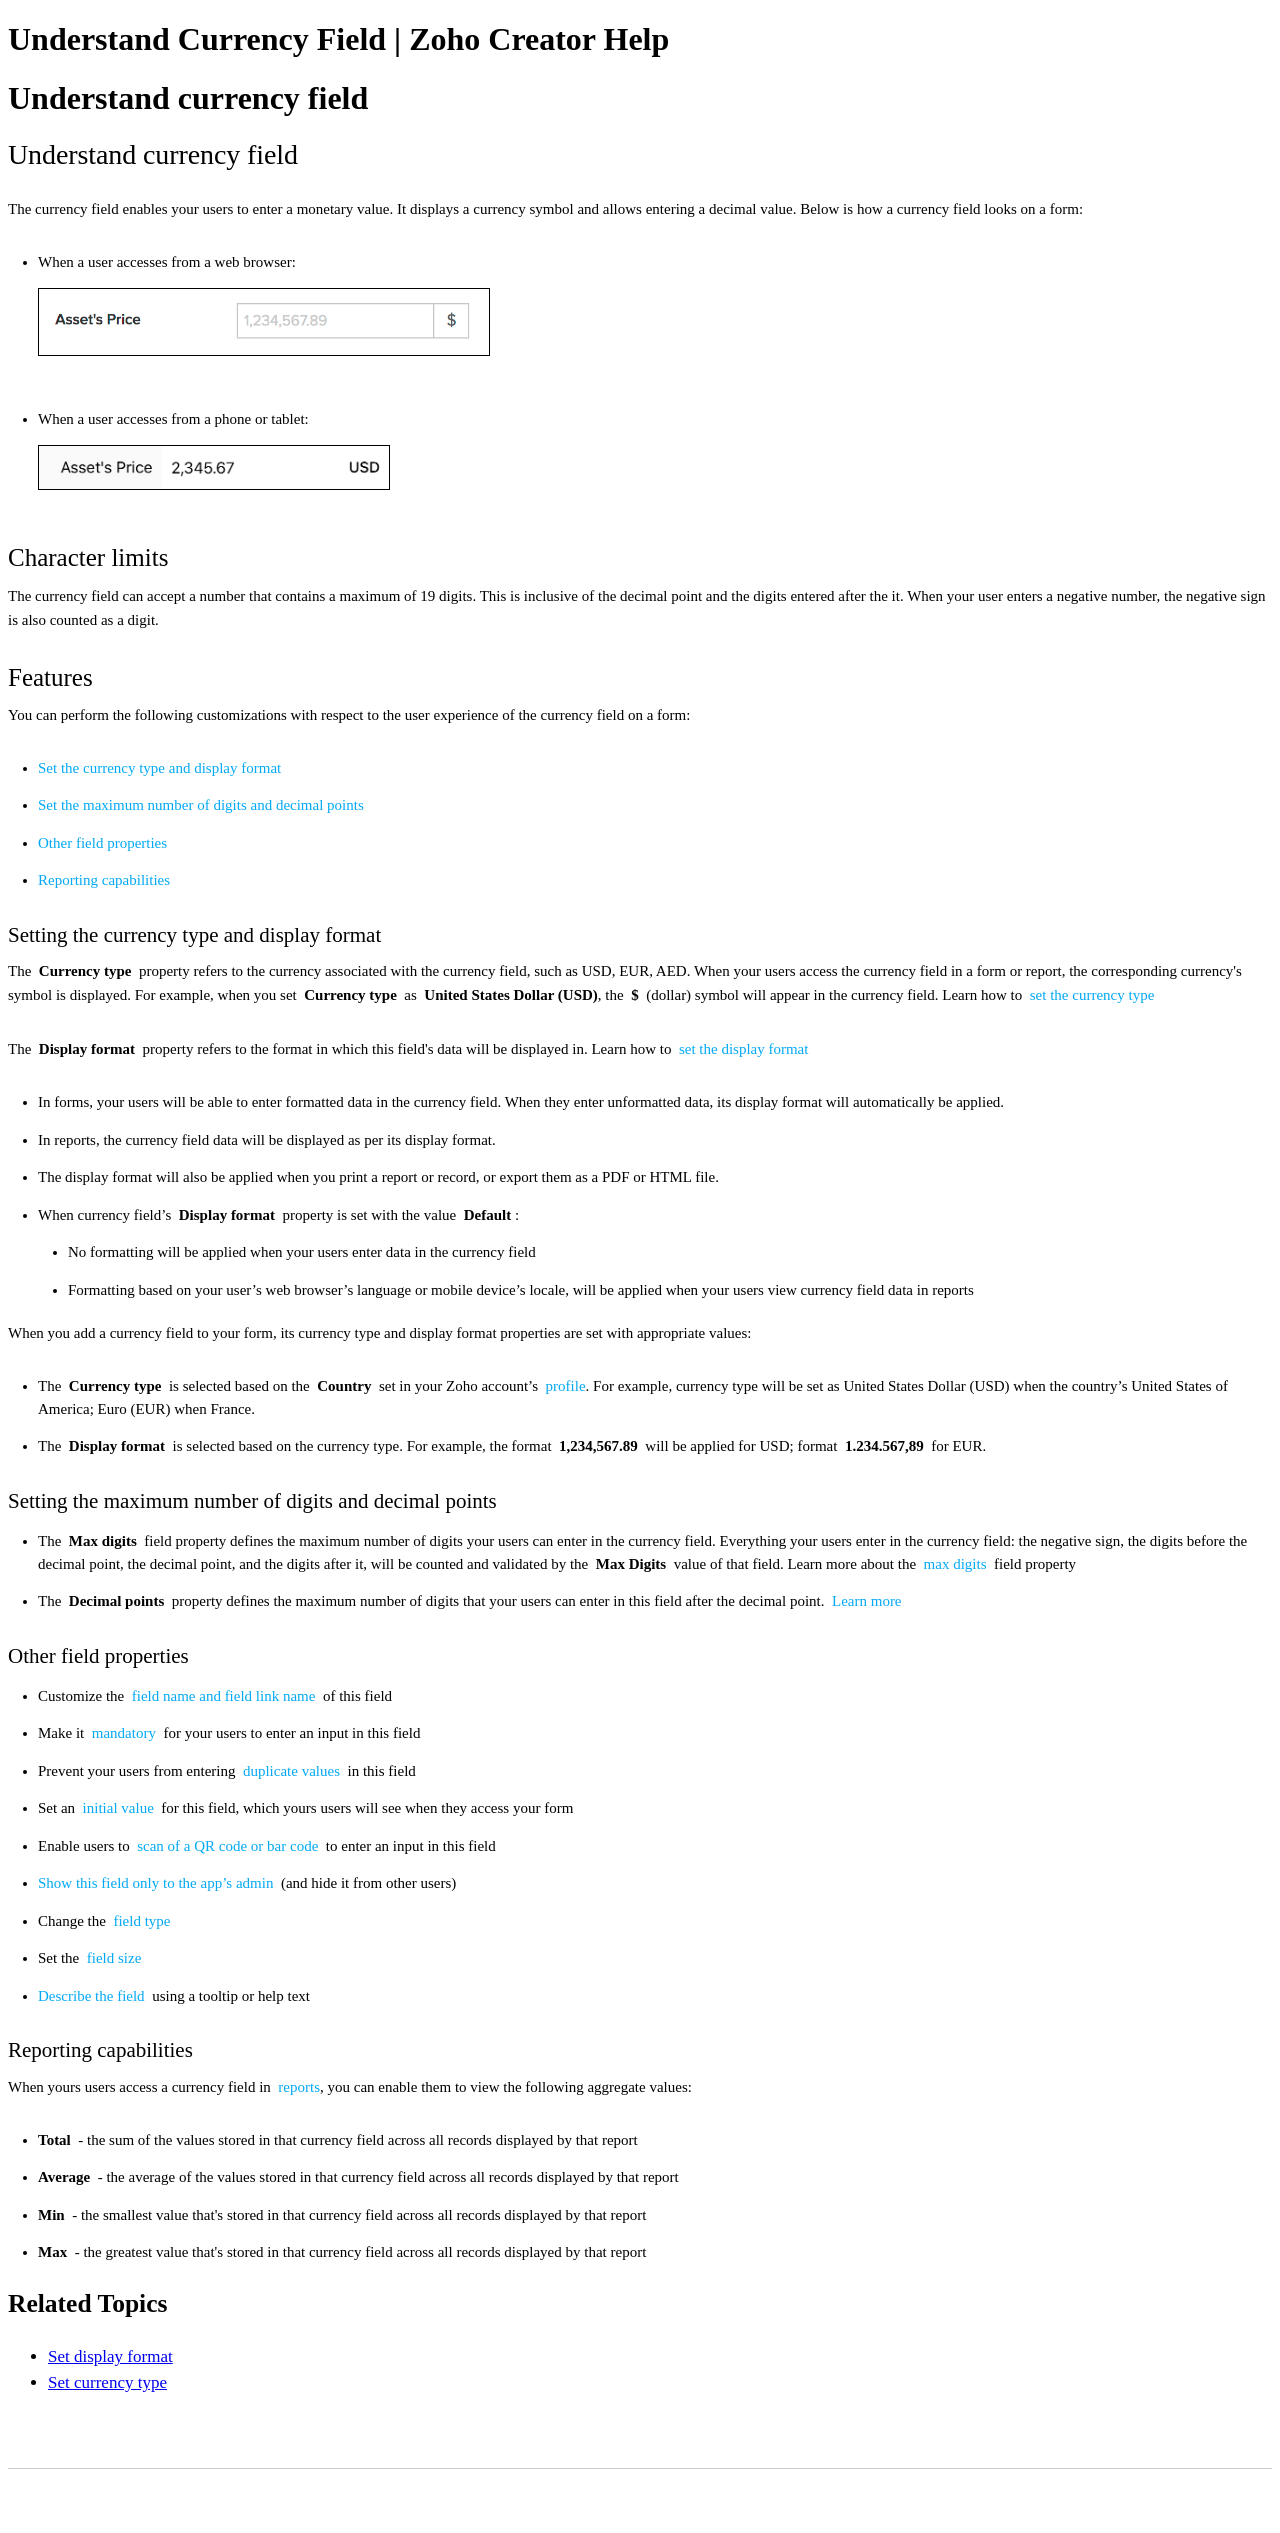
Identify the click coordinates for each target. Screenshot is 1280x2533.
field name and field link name (225, 1696)
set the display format (744, 1049)
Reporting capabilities (104, 880)
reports (299, 2087)
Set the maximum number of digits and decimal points (201, 805)
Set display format (110, 2356)
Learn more (867, 1601)
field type (141, 1921)
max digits (957, 1564)
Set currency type (107, 2382)
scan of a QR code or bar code (229, 1846)
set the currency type (1092, 995)
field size (114, 1958)
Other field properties (102, 843)
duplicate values (293, 1771)
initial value (120, 1808)
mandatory (126, 1733)
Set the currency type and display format (159, 768)
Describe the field (93, 1996)
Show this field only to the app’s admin (157, 1883)
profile (566, 1386)
